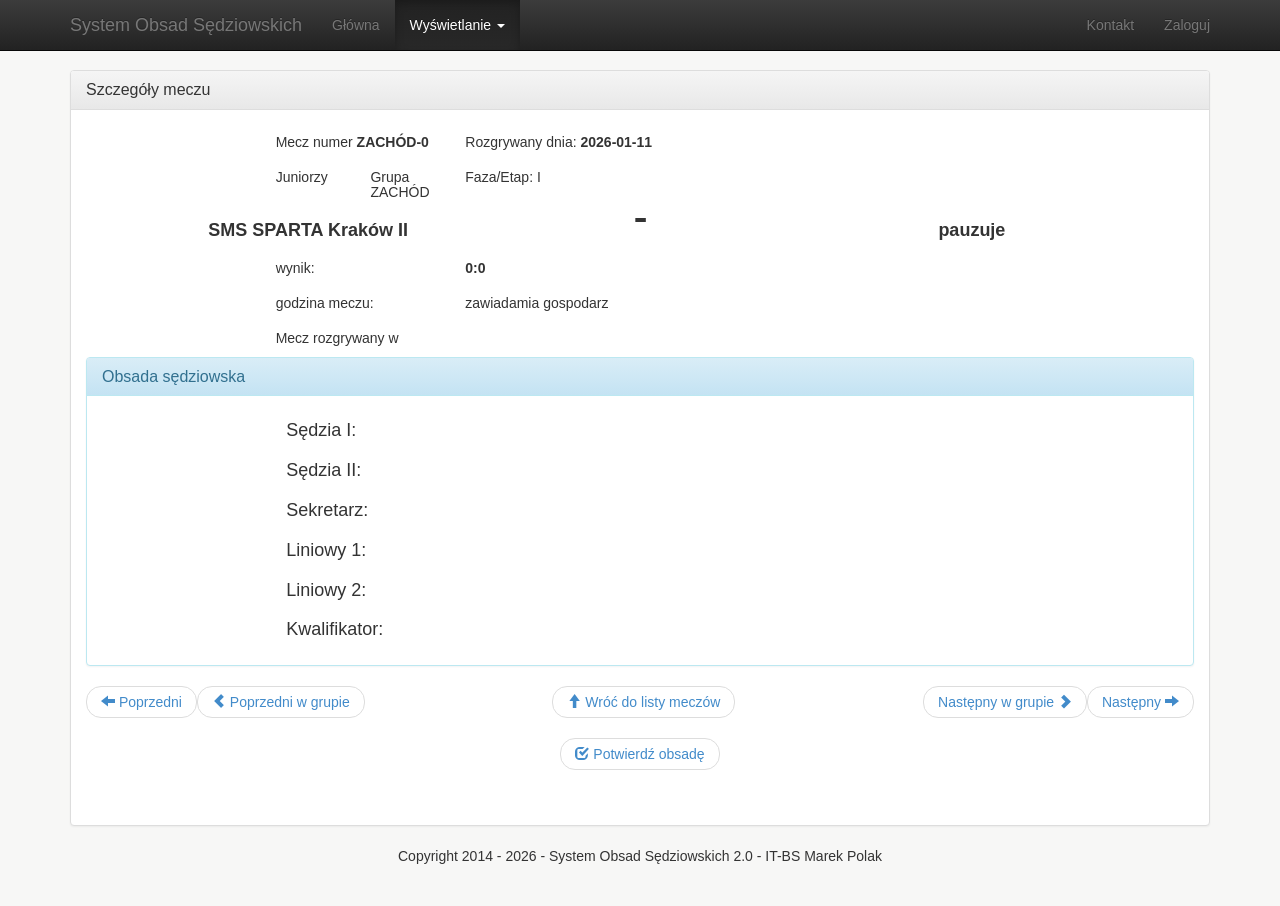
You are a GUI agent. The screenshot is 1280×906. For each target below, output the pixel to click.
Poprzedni (141, 702)
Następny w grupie (1005, 702)
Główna (355, 25)
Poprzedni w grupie (281, 702)
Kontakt (1110, 25)
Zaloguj (1187, 25)
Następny (1140, 702)
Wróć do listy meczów (643, 702)
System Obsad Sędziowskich (186, 25)
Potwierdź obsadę (639, 754)
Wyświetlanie (457, 25)
